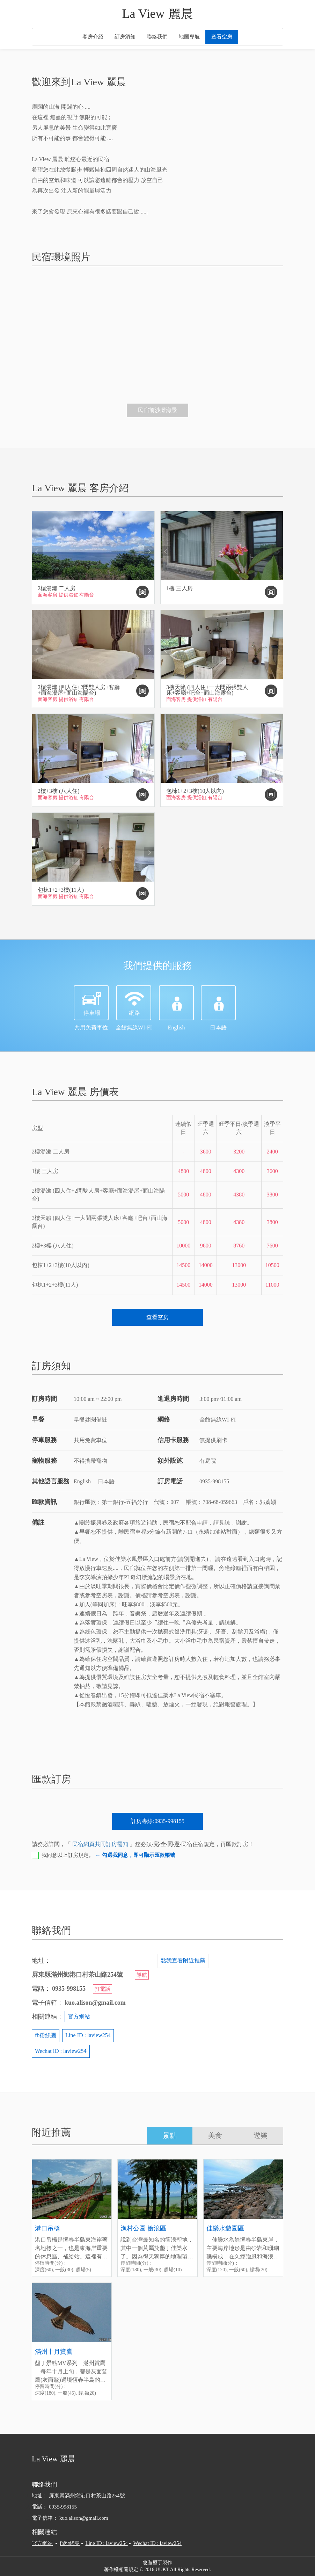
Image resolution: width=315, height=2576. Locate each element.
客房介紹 (92, 36)
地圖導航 (189, 36)
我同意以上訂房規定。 (108, 1855)
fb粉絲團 (45, 2035)
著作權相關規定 (121, 2569)
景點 (170, 2135)
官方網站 (79, 2016)
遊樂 (261, 2135)
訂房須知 (125, 36)
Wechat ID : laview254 (61, 2051)
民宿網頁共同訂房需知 (100, 1844)
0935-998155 (63, 2507)
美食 (215, 2135)
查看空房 (221, 36)
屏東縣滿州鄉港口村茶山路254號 (89, 2495)
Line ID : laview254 (87, 2035)
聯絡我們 (157, 36)
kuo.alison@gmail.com (83, 2518)
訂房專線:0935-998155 (157, 1821)
